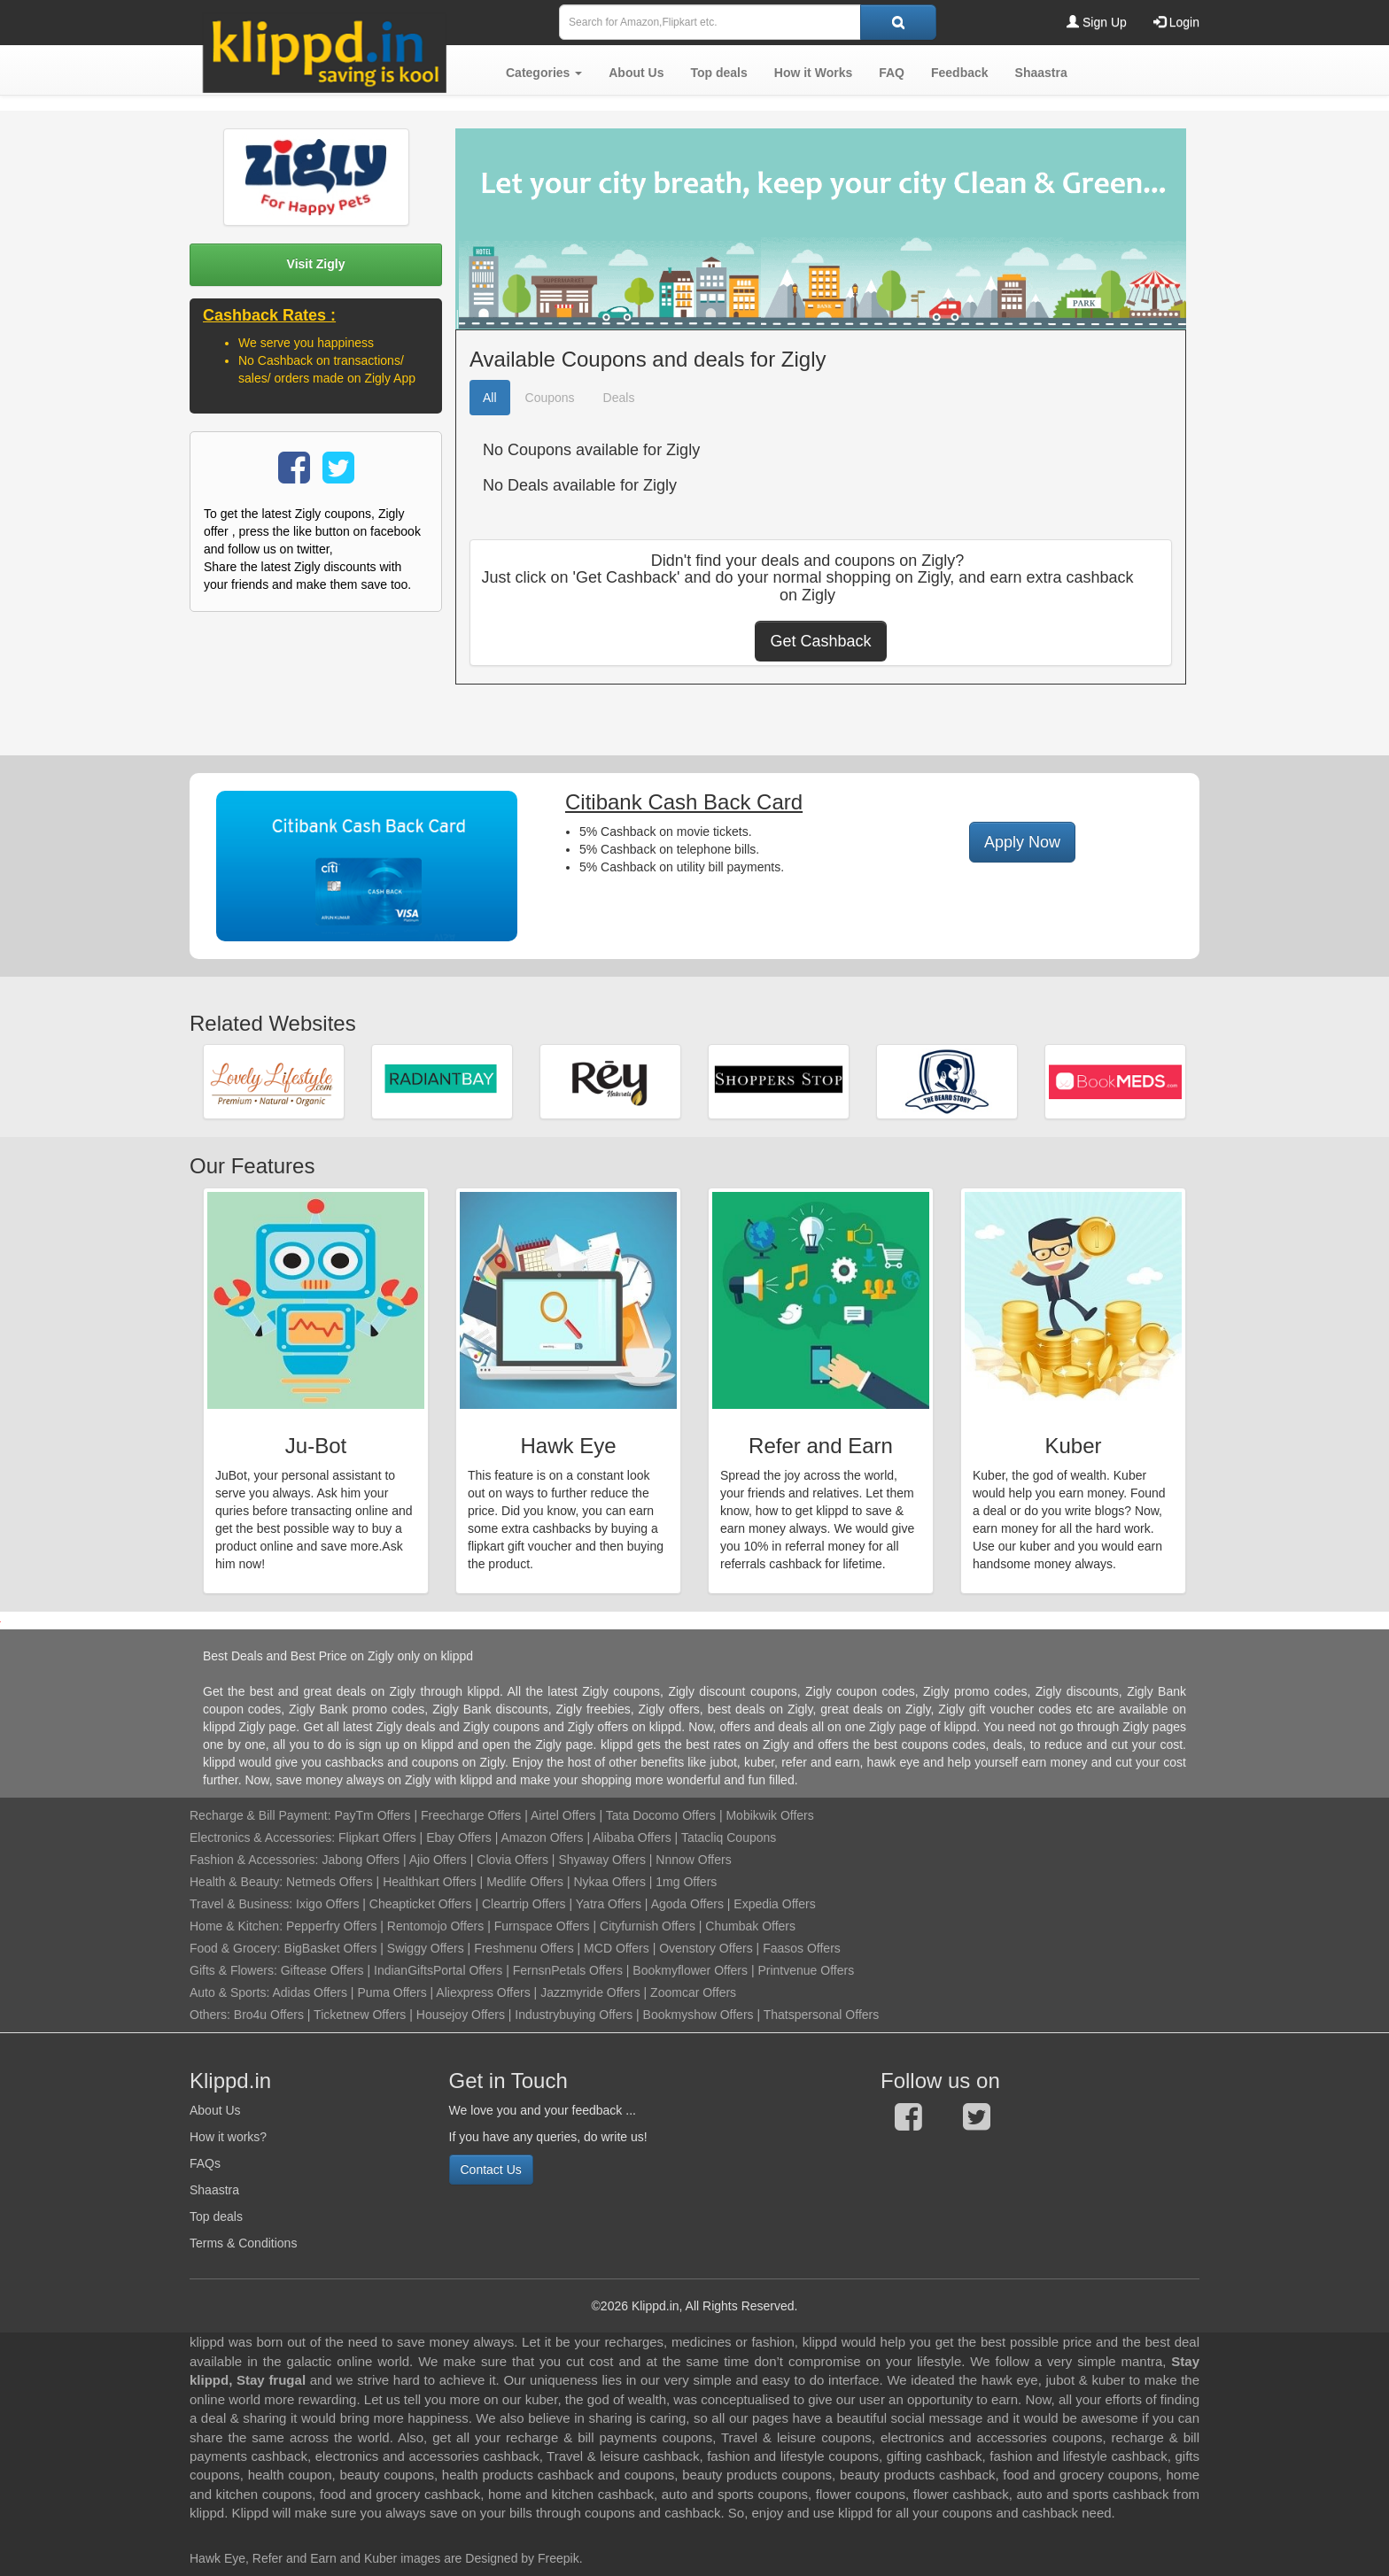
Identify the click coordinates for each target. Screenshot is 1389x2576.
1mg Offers (686, 1882)
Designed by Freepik (521, 2558)
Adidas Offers (309, 1992)
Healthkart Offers (430, 1882)
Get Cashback (820, 641)
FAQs (205, 2163)
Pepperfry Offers (331, 1926)
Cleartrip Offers (524, 1904)
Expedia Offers (774, 1904)
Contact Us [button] (491, 2169)
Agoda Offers (687, 1904)
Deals (619, 398)
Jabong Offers (361, 1860)
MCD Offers (616, 1948)
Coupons (550, 398)
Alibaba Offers (632, 1837)
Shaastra (214, 2190)
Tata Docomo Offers (661, 1815)
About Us (215, 2110)
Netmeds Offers (329, 1882)
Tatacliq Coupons (728, 1837)
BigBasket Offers (330, 1948)
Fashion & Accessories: (254, 1860)
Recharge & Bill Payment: (260, 1815)
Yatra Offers (608, 1904)
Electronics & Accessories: (262, 1837)
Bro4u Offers (269, 2014)
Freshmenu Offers (524, 1948)
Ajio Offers (438, 1860)
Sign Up (1097, 22)
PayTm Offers (372, 1815)
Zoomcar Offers (693, 1992)
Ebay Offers (459, 1837)
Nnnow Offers (693, 1860)
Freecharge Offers (471, 1815)
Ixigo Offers (327, 1904)
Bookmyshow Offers (698, 2014)
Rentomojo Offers (435, 1926)
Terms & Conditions (243, 2243)
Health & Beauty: (236, 1882)
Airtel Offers (563, 1815)
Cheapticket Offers (420, 1904)
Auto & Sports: (231, 1992)
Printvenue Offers (805, 1970)
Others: (212, 2014)
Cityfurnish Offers (647, 1926)
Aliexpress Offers (483, 1992)
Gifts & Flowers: (233, 1970)
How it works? (228, 2137)
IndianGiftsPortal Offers (438, 1970)
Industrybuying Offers (573, 2014)
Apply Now (1022, 842)
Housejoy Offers (460, 2014)
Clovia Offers (512, 1860)
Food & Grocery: (235, 1948)
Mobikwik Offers (769, 1815)
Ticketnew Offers (360, 2014)
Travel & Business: (243, 1904)
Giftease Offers (322, 1970)
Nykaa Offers (609, 1882)
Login (1176, 22)
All (490, 398)
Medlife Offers (524, 1882)
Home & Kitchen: (236, 1926)
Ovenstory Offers (706, 1948)
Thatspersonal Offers (821, 2014)
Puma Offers (391, 1992)
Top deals (216, 2216)
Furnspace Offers (542, 1926)
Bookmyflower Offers (690, 1970)
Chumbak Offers (750, 1926)
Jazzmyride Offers (590, 1992)
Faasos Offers (802, 1948)
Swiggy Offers (425, 1948)
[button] (544, 72)
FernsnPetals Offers (568, 1970)
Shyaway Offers (602, 1860)
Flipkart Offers (377, 1837)
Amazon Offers (542, 1837)
